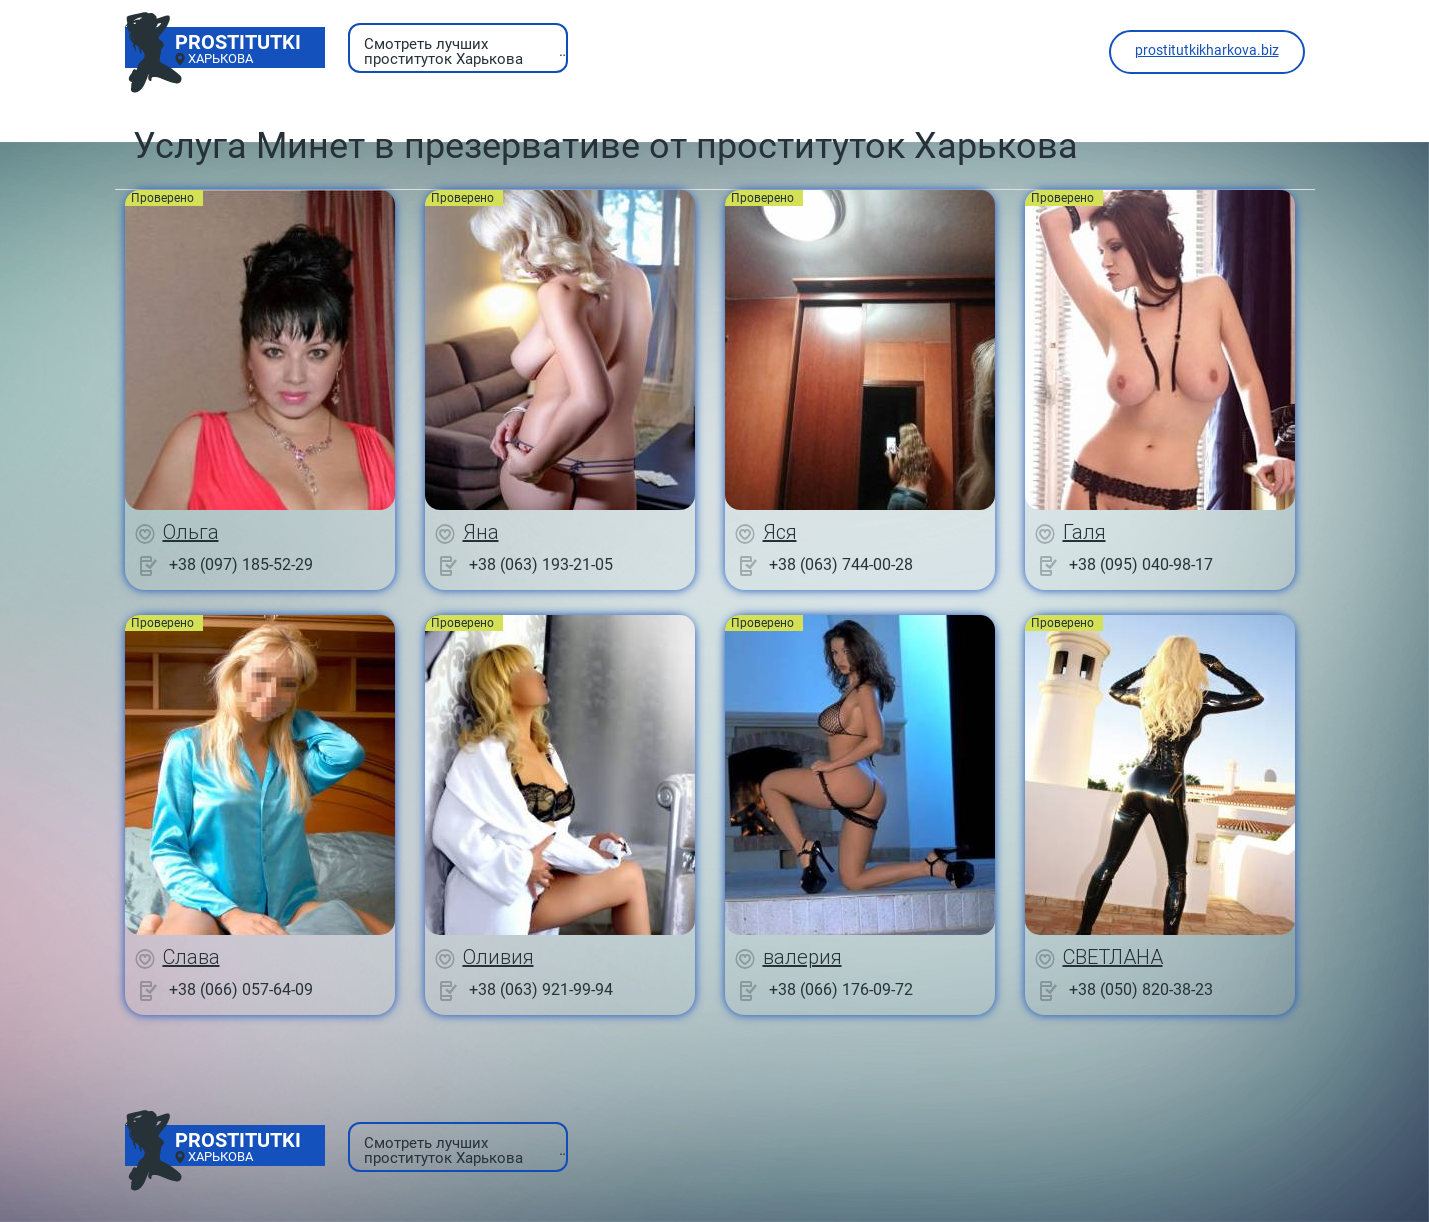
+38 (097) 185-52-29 (241, 564)
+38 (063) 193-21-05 (541, 564)
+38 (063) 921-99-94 (541, 989)
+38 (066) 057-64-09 (241, 989)
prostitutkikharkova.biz (1207, 50)
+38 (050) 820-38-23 (1141, 989)
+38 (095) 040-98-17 (1141, 564)
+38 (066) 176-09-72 (841, 989)
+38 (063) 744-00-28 (841, 564)
